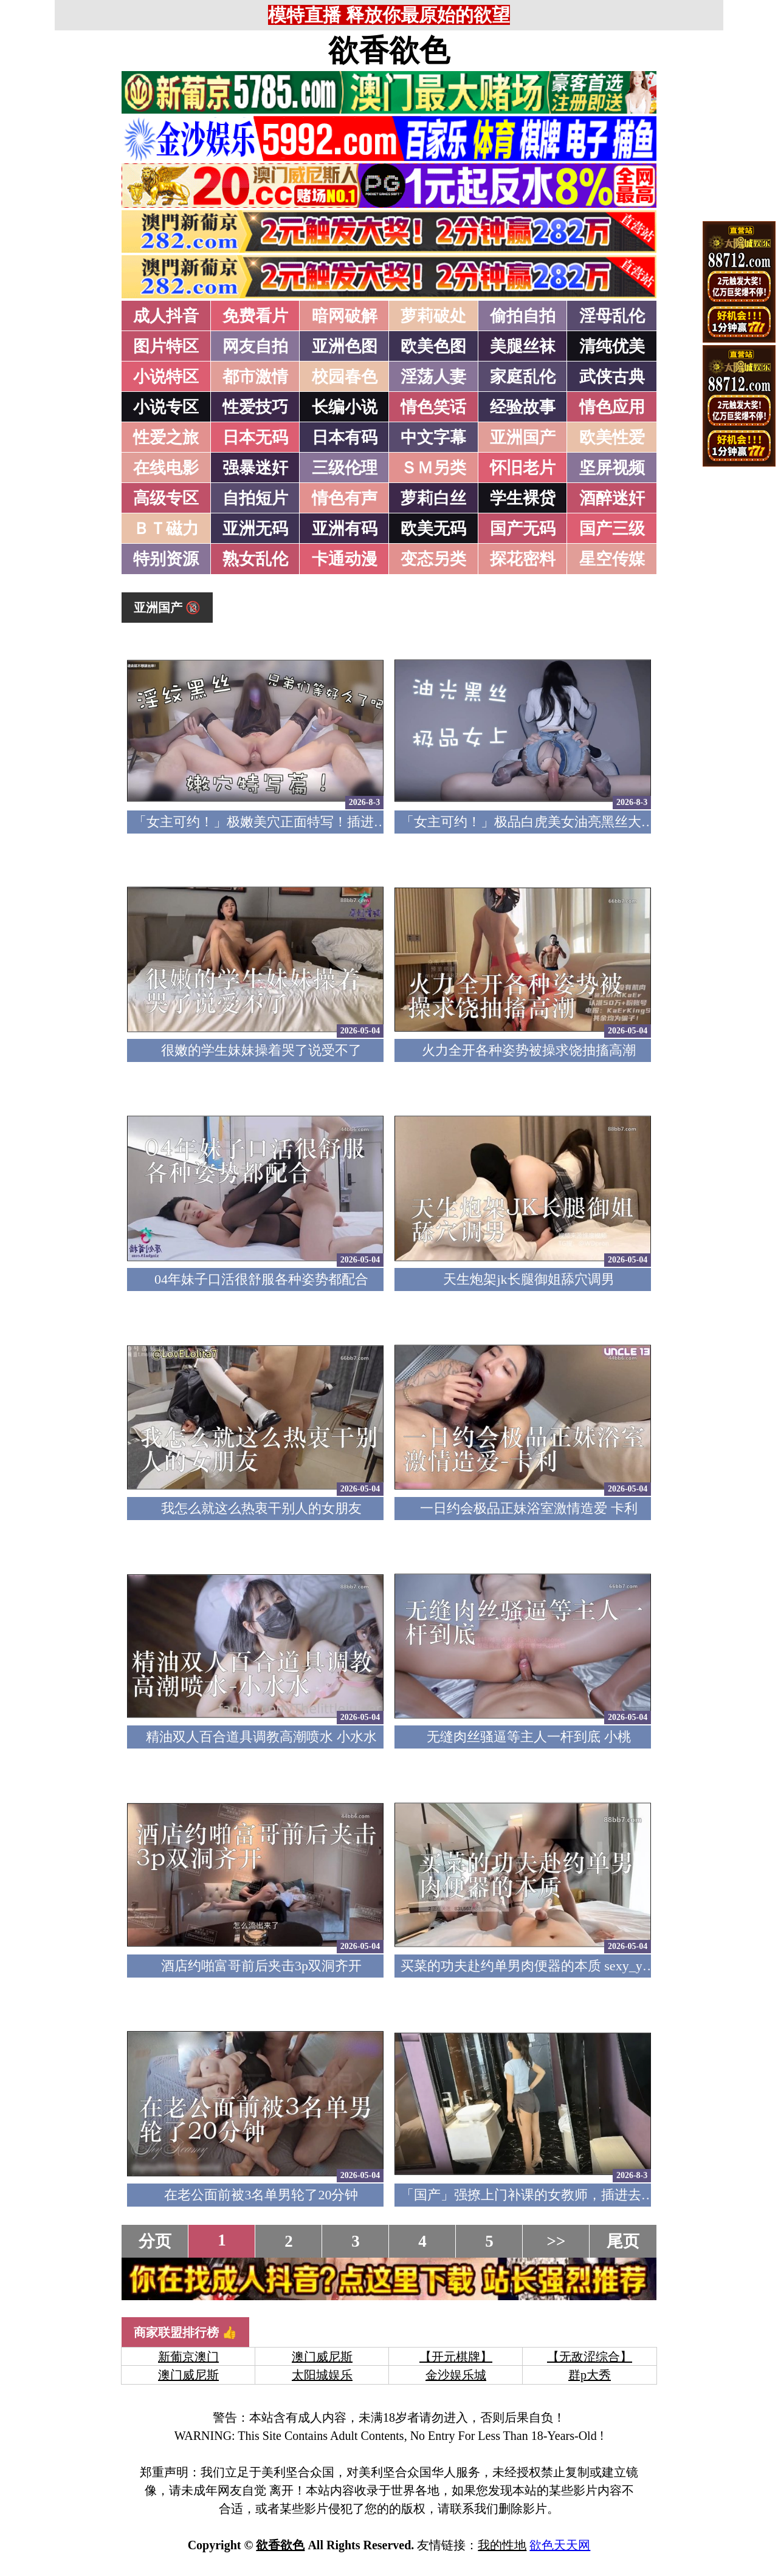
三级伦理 (344, 468)
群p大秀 (589, 2375)
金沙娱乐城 (455, 2375)
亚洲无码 (255, 528)
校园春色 (344, 377)
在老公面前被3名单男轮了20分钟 (261, 2194)
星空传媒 (612, 559)
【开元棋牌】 (455, 2356)
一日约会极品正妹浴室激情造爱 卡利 (529, 1508)
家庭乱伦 (523, 377)
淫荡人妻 (433, 377)
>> (556, 2241)
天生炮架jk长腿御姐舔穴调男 (528, 1279)
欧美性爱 (612, 437)
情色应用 (612, 407)
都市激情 (255, 377)
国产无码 (523, 528)
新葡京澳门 (188, 2356)
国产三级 (612, 528)
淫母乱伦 (612, 316)
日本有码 (344, 437)
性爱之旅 (166, 437)
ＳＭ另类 (433, 468)
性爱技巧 (255, 407)
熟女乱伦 (255, 559)
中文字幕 (433, 437)
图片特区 (166, 346)
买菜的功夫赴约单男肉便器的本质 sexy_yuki (530, 1965)
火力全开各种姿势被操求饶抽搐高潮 (529, 1050)
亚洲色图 (344, 346)
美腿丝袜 (523, 346)
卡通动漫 (344, 559)
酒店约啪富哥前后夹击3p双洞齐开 (261, 1965)
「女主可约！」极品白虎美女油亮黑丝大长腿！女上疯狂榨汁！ (588, 821)
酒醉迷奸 (612, 498)
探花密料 (523, 559)
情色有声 (344, 498)
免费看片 (255, 316)
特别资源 (166, 559)
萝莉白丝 (433, 498)
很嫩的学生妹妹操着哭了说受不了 (261, 1050)
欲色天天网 (559, 2545)
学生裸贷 (523, 498)
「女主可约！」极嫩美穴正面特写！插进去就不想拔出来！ (307, 821)
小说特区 (166, 377)
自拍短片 (255, 498)
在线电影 (166, 468)
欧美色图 (433, 346)
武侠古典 (612, 377)
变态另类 (433, 559)
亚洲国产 (523, 437)
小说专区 (166, 407)
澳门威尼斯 (322, 2356)
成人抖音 (166, 316)
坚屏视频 (612, 468)
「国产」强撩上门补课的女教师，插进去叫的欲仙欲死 (561, 2194)
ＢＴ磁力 (166, 528)
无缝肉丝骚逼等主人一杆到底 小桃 (529, 1736)
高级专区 (166, 498)
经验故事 (523, 407)
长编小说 (344, 407)
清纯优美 (612, 346)
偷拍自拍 (523, 316)
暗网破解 (344, 316)
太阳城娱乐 (322, 2375)
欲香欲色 (389, 50)
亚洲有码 (344, 528)
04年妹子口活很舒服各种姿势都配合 (261, 1279)
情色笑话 (433, 407)
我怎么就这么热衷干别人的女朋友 (261, 1508)
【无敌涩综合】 (589, 2356)
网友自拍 (255, 346)
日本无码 (255, 437)
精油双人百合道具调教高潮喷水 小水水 (261, 1736)
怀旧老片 (523, 468)
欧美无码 (433, 528)
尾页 (623, 2241)
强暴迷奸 (255, 468)
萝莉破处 (433, 316)
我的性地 (502, 2545)
